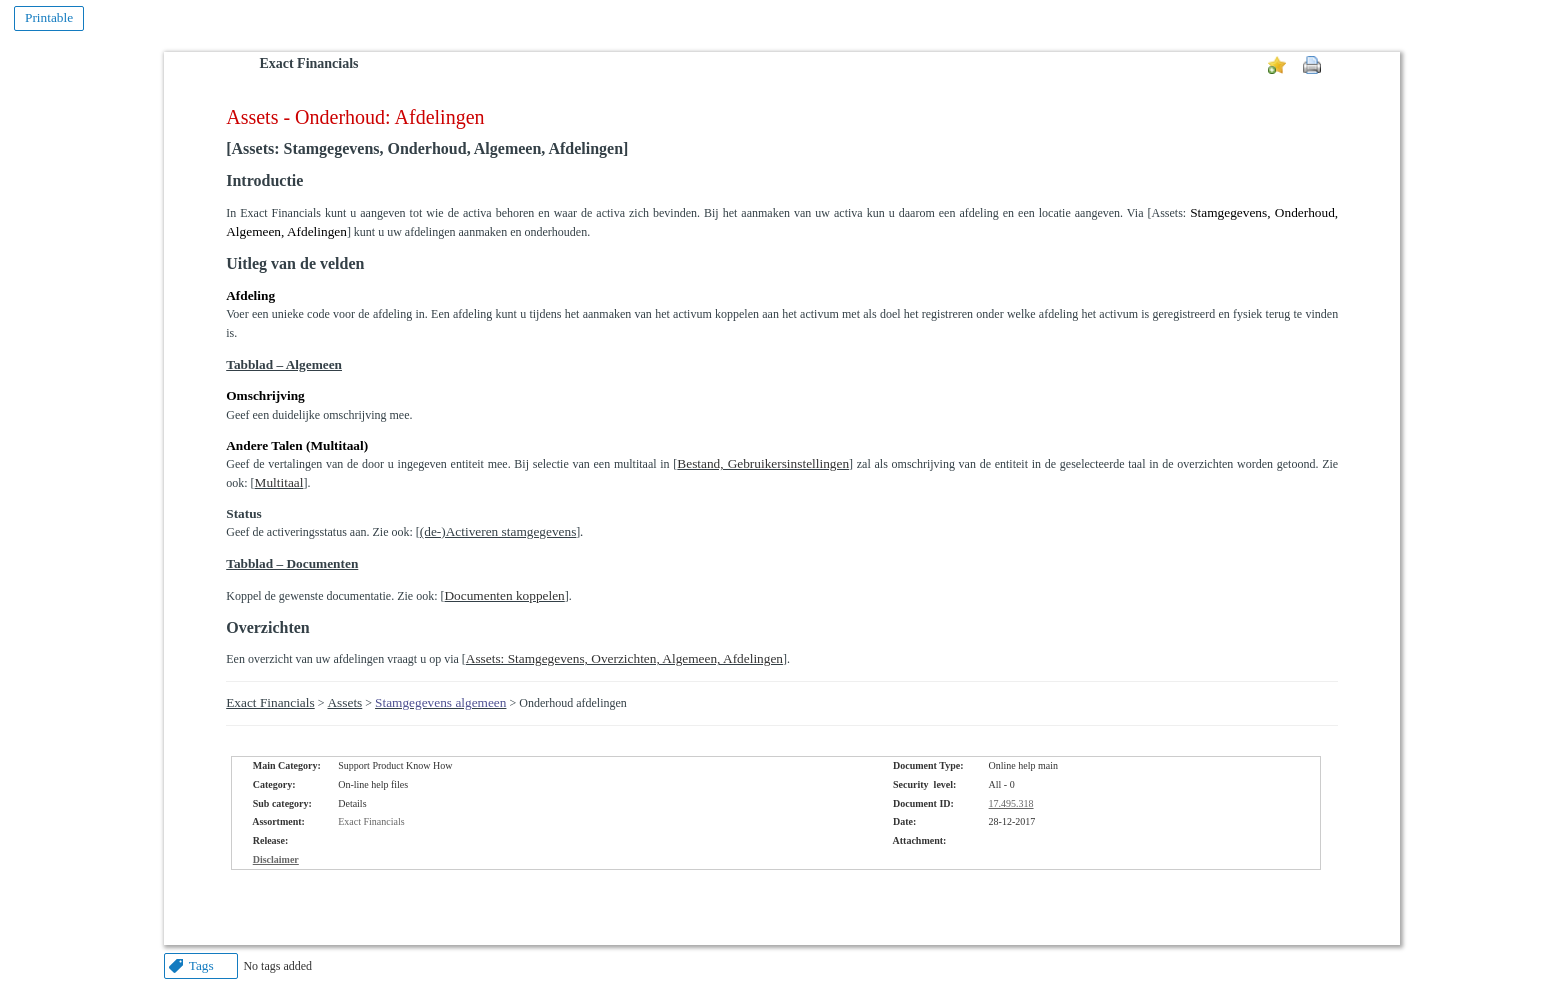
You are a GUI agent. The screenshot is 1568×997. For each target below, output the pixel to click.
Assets (344, 702)
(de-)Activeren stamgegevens (498, 531)
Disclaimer (276, 859)
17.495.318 (1011, 803)
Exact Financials (308, 63)
